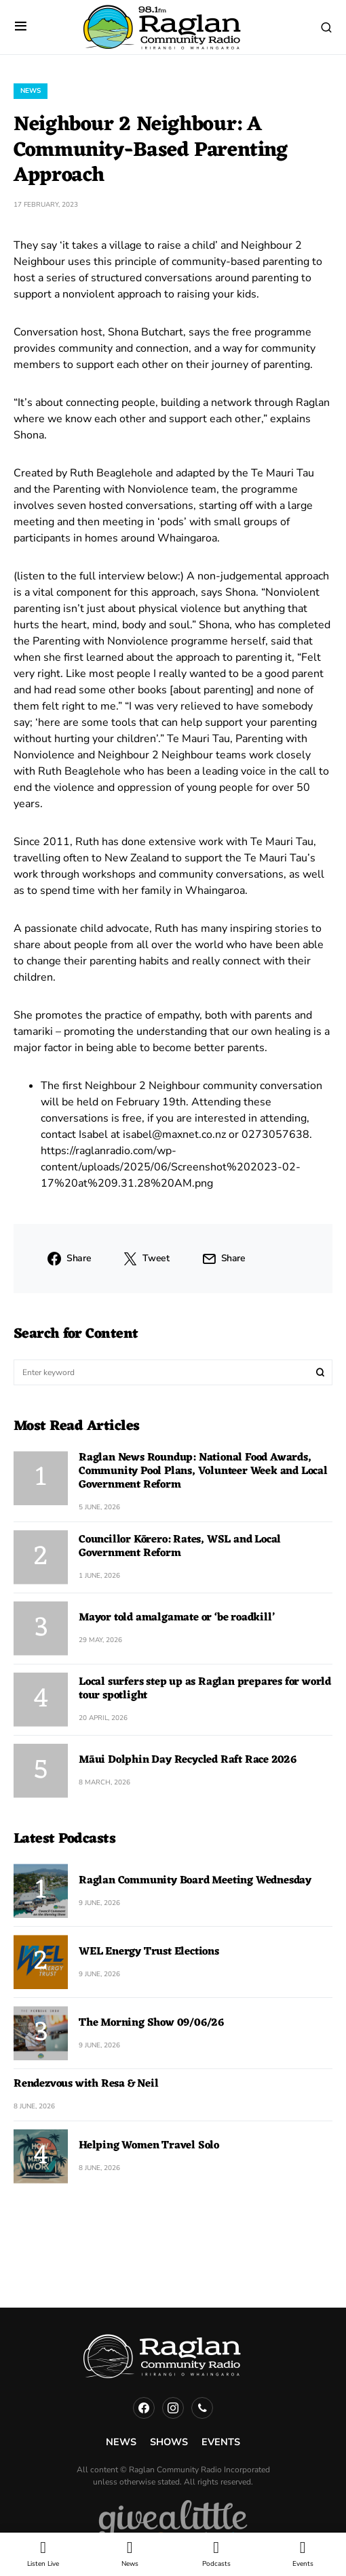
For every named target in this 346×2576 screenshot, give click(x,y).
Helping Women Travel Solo (149, 2145)
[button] (21, 27)
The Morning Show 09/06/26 (151, 2022)
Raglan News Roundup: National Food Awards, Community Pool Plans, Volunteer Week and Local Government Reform (203, 1471)
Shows (169, 2442)
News (30, 91)
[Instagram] (173, 2407)
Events (220, 2442)
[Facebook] (144, 2407)
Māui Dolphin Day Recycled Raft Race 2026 (187, 1760)
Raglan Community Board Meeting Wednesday (195, 1880)
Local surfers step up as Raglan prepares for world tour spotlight (205, 1689)
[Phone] (202, 2407)
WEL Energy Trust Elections (149, 1951)
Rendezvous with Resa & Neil (86, 2083)
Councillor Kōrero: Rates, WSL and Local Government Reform (180, 1546)
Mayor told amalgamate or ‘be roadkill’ (176, 1617)
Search (320, 1372)
